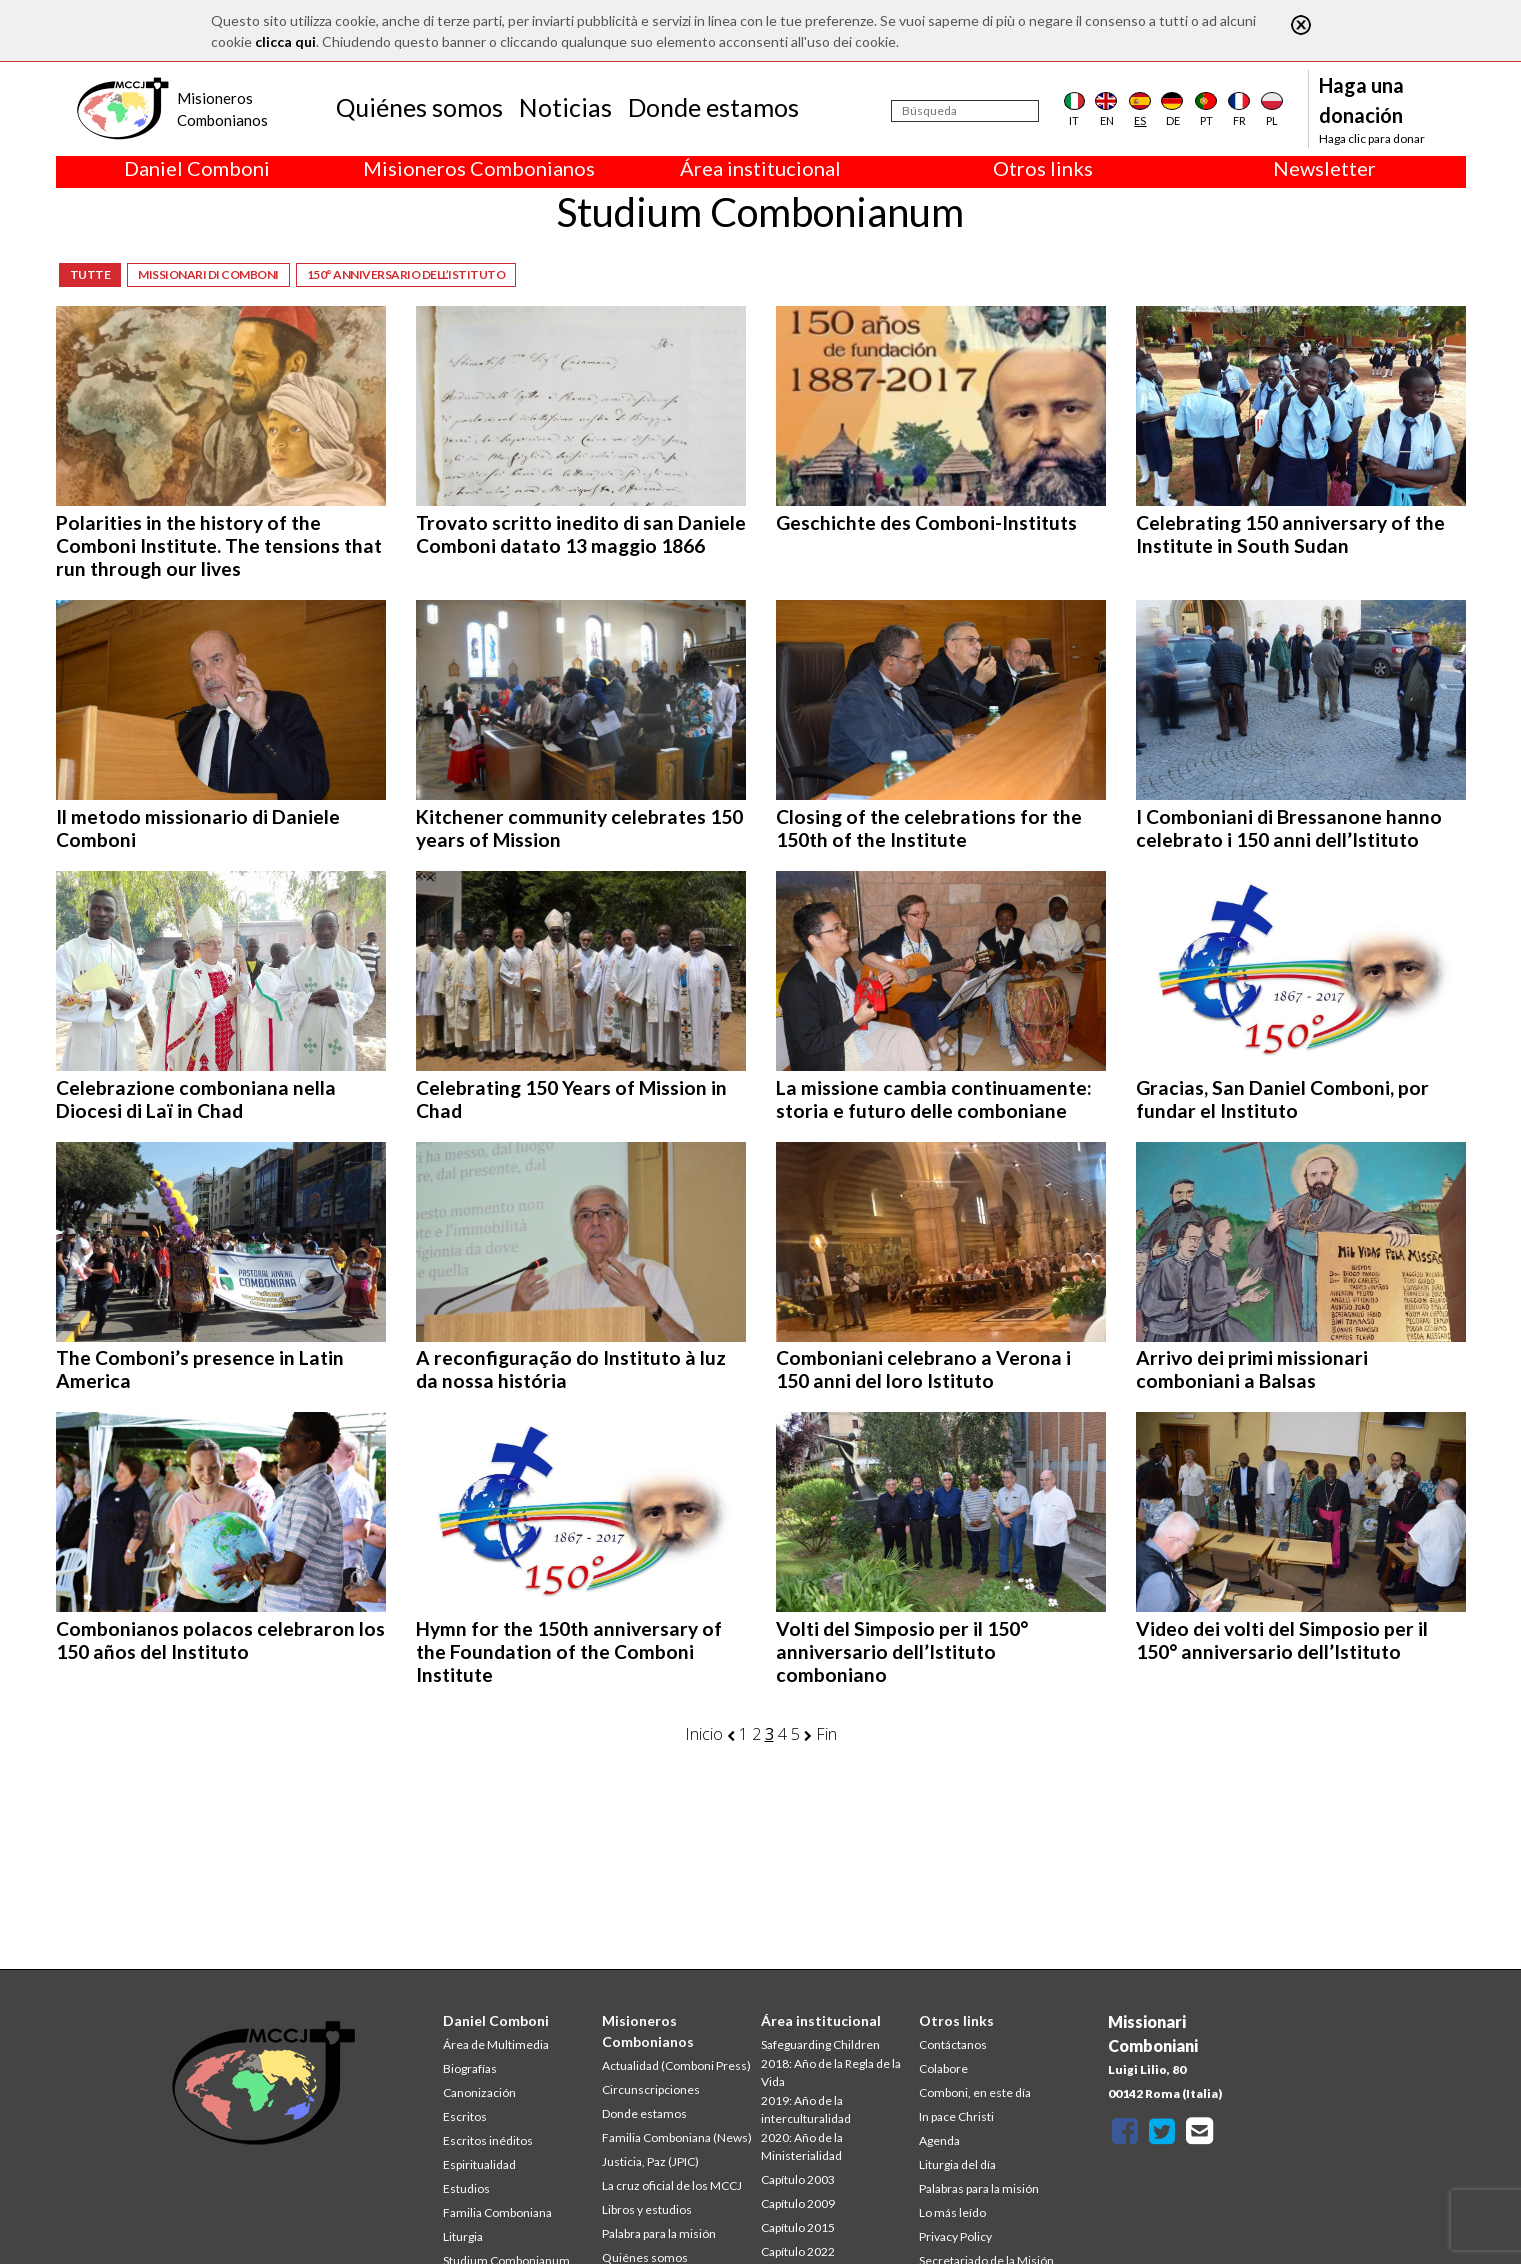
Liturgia (463, 2236)
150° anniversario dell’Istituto (406, 274)
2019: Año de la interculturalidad (806, 2109)
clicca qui (285, 41)
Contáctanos (953, 2044)
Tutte (90, 274)
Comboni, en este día (975, 2092)
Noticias (565, 107)
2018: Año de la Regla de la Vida (831, 2072)
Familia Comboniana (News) (677, 2137)
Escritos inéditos (488, 2140)
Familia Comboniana (497, 2212)
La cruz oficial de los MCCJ (672, 2185)
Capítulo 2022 (798, 2251)
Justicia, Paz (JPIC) (650, 2161)
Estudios (466, 2188)
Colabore (943, 2068)
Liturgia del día (957, 2164)
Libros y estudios (647, 2209)
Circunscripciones (651, 2089)
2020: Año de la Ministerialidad (802, 2146)
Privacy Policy (955, 2236)
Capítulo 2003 (798, 2179)
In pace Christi (956, 2116)
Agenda (939, 2140)
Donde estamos (713, 107)
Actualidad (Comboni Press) (676, 2065)
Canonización (479, 2092)
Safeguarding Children (820, 2044)
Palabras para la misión (979, 2188)
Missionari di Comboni (208, 274)
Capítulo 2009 (798, 2203)
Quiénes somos (419, 107)
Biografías (470, 2068)
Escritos (465, 2116)
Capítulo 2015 (798, 2227)
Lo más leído (952, 2212)
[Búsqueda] (965, 111)
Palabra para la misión (659, 2233)
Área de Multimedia (496, 2044)
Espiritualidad (479, 2164)
